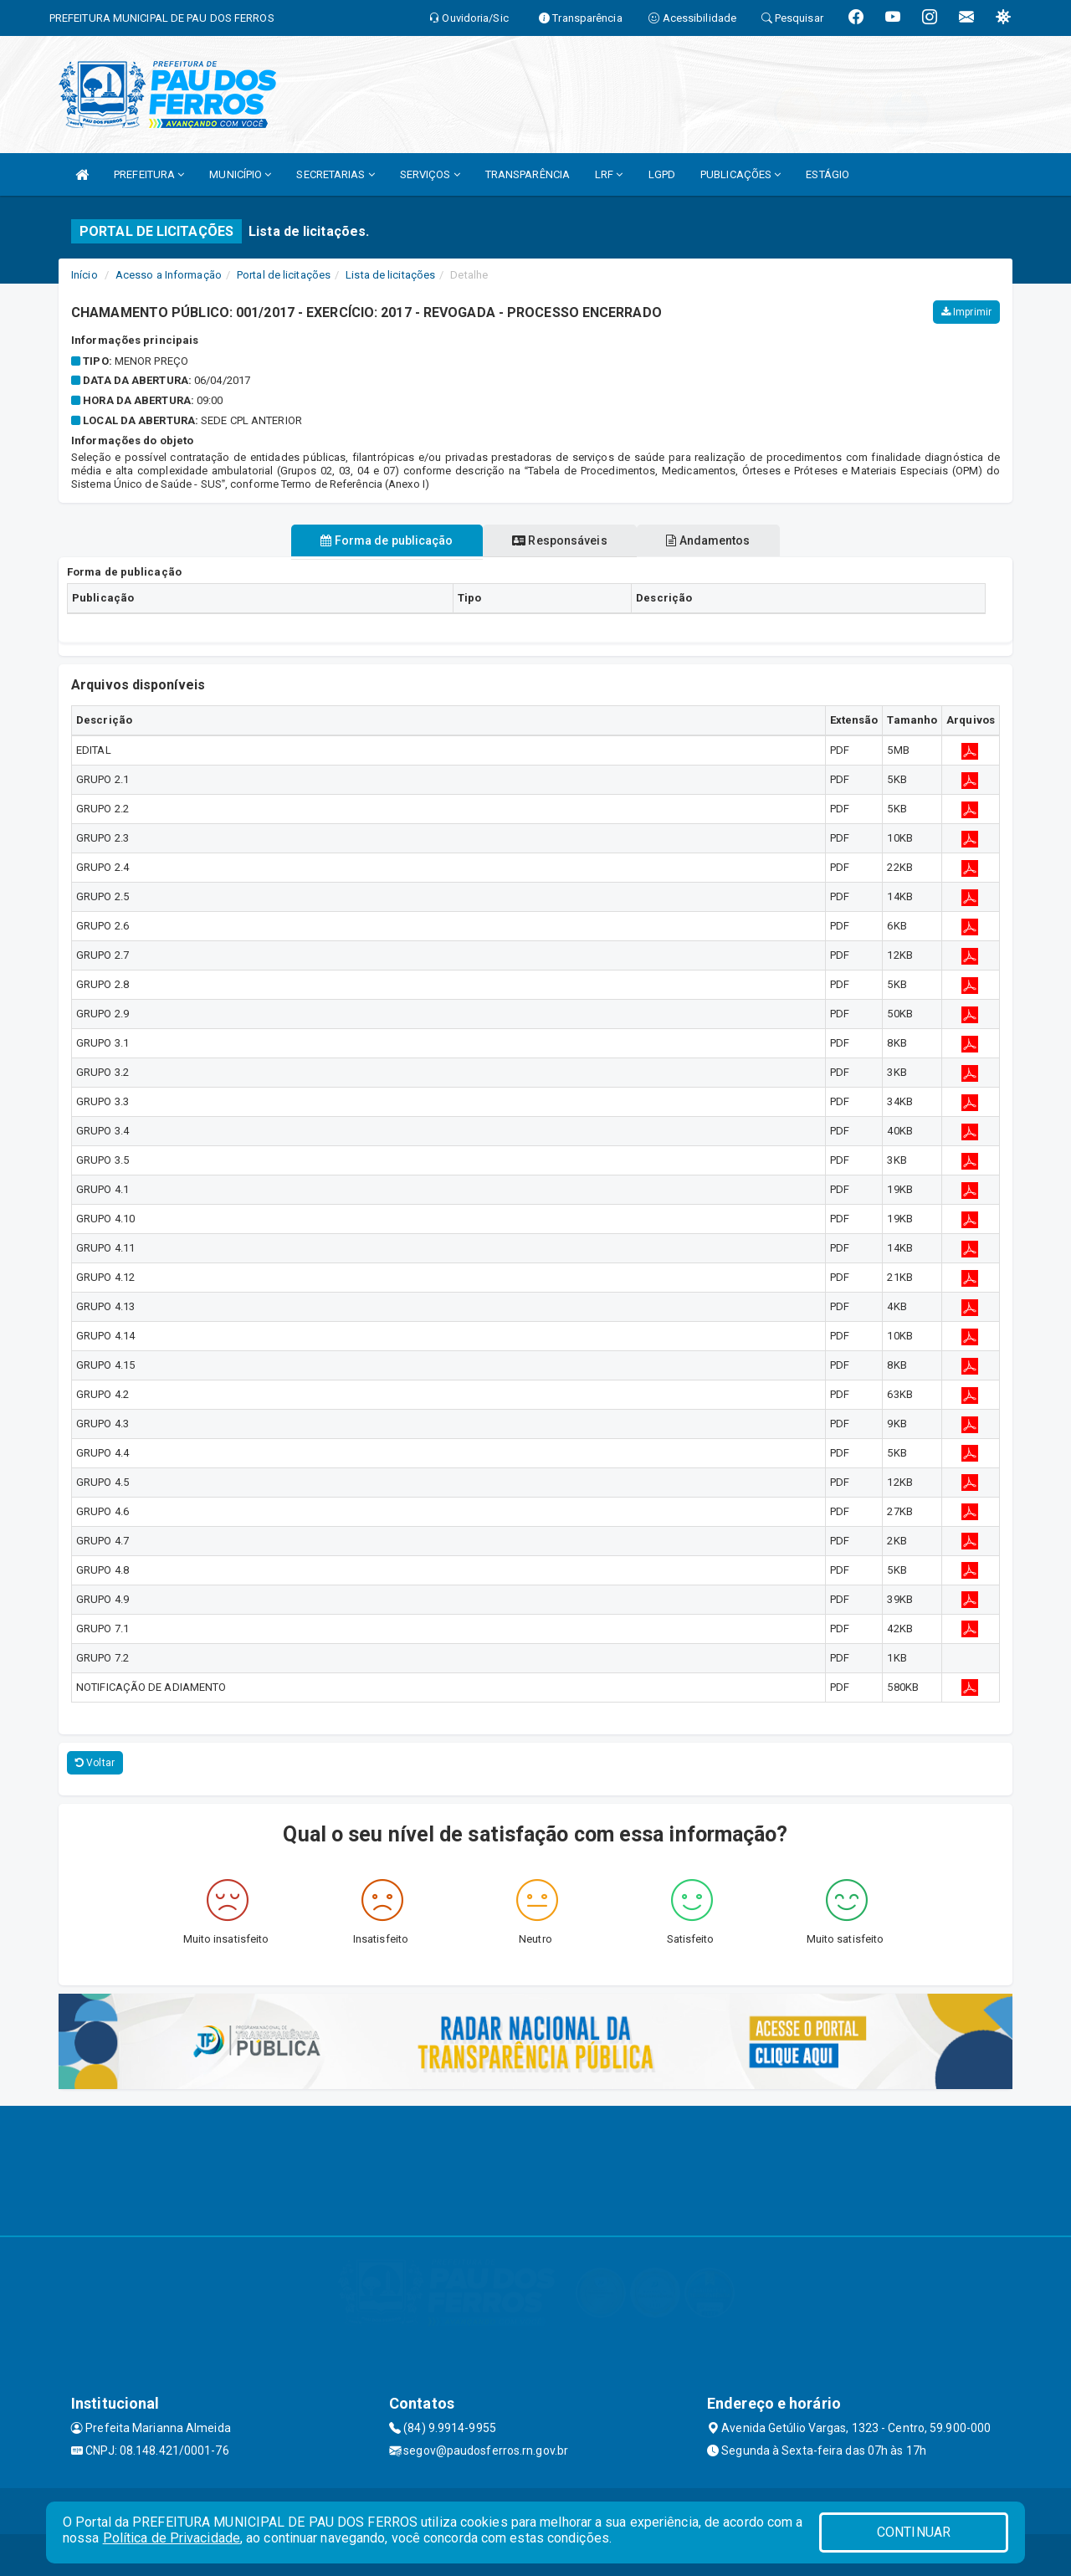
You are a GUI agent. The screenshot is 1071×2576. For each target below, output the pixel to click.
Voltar (95, 1763)
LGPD (661, 174)
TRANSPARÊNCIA (527, 174)
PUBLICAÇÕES (740, 174)
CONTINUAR (914, 2532)
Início (84, 275)
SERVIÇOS (430, 174)
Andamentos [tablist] (719, 540)
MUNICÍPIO (240, 174)
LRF (609, 174)
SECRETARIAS (335, 174)
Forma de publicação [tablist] (376, 540)
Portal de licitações (284, 275)
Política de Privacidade (171, 2538)
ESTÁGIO (827, 174)
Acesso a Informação (168, 275)
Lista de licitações (390, 275)
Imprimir (966, 312)
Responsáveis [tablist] (559, 540)
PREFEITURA (149, 174)
